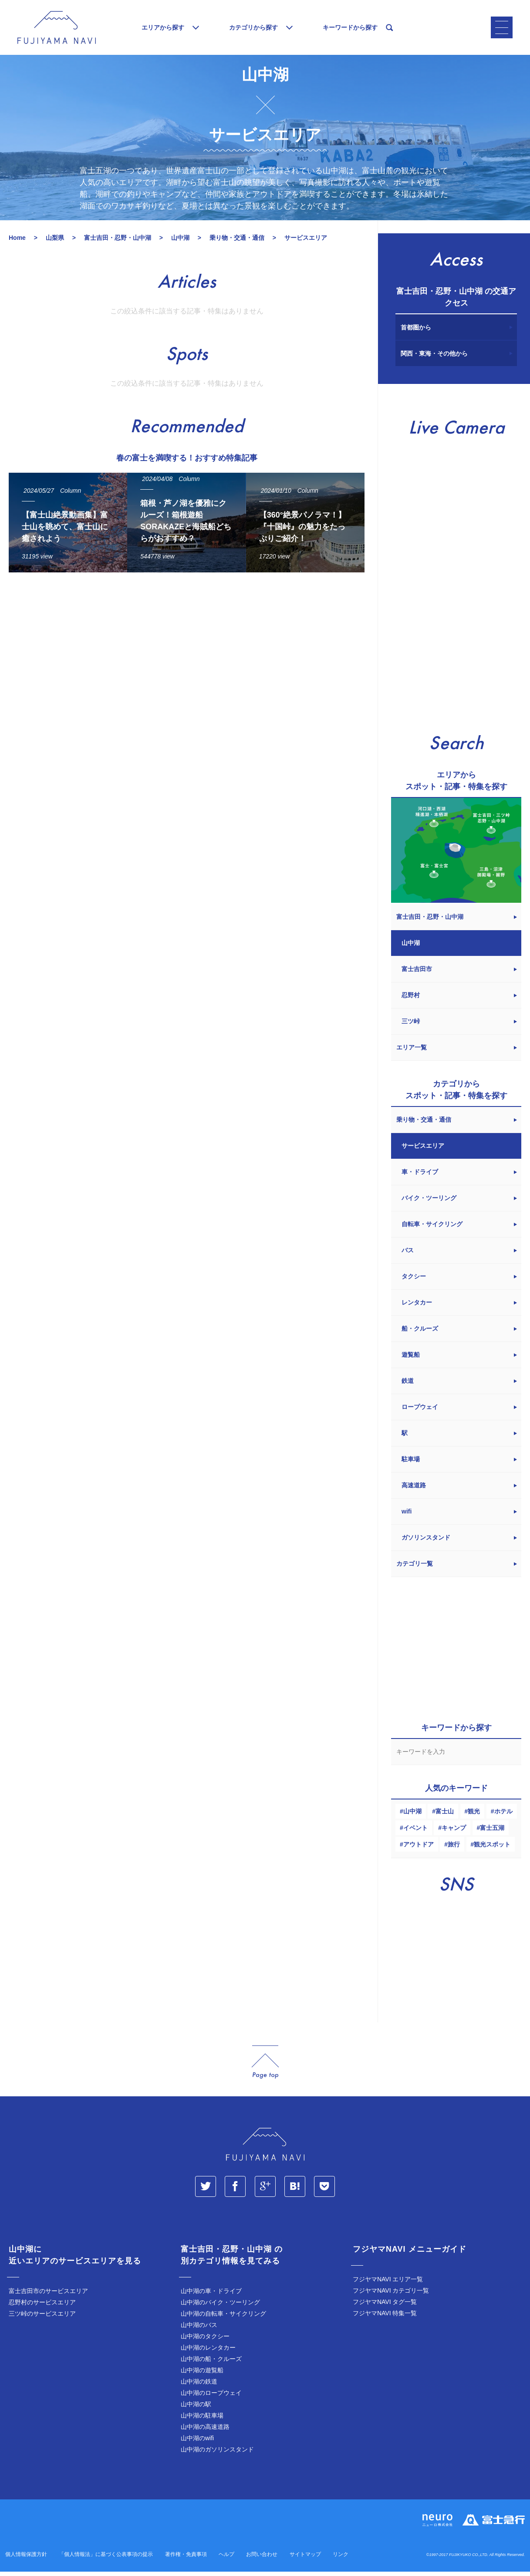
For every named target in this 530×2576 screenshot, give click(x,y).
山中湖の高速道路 (205, 2433)
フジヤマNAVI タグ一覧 (385, 2308)
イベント (415, 1833)
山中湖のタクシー (205, 2342)
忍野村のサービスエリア (42, 2308)
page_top (265, 2068)
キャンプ (454, 1833)
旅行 (454, 1850)
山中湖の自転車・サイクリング (223, 2320)
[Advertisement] (184, 665)
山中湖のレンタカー (208, 2354)
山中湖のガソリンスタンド (217, 2455)
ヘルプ (226, 2560)
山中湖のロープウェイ (211, 2399)
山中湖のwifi (197, 2444)
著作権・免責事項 (186, 2560)
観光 (474, 1817)
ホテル (503, 1817)
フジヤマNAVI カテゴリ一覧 (391, 2297)
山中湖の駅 (196, 2410)
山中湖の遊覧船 (202, 2376)
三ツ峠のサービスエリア (42, 2320)
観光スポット (492, 1850)
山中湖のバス (199, 2331)
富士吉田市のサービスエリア (48, 2297)
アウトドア (418, 1850)
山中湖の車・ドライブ (211, 2297)
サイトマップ (305, 2560)
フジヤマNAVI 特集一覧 (385, 2319)
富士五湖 (492, 1833)
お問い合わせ (261, 2560)
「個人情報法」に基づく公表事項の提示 (106, 2560)
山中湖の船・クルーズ (211, 2365)
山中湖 (412, 1817)
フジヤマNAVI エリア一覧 (388, 2285)
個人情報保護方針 (26, 2560)
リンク (340, 2560)
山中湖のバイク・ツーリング (220, 2308)
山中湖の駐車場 (202, 2421)
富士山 (444, 1817)
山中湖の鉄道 (199, 2387)
